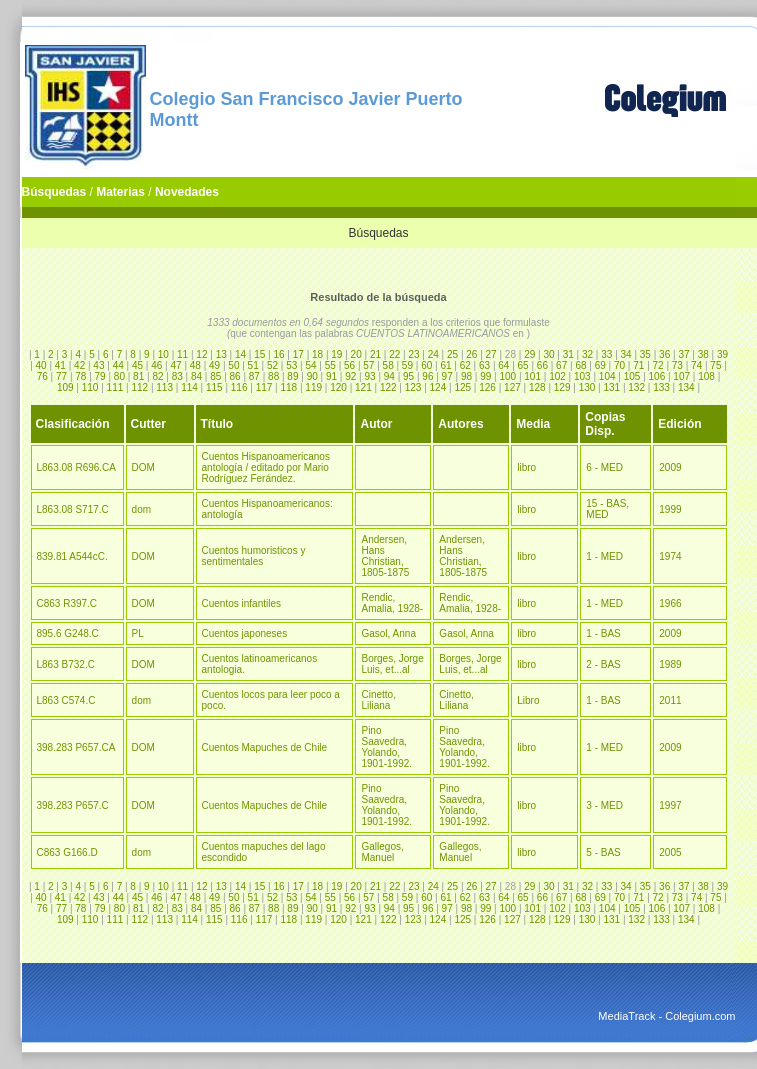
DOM (143, 467)
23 (413, 354)
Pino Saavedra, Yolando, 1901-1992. (386, 747)
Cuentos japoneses (245, 633)
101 (532, 376)
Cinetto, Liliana (378, 700)
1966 (670, 603)
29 (529, 354)
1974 (670, 556)
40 (41, 365)
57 (368, 365)
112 (139, 387)
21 (375, 354)
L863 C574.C (66, 700)
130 (587, 387)
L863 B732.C (66, 664)
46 (156, 365)
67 (561, 365)
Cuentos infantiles (242, 603)
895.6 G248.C (68, 633)
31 (568, 354)
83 (177, 376)
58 (388, 365)
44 (118, 365)
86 (235, 376)
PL (138, 633)
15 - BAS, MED (607, 509)
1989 (670, 664)
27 (491, 354)
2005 (670, 852)
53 (291, 365)
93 (369, 376)
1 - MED (604, 556)
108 (706, 376)
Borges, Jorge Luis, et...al (392, 664)
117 (264, 387)
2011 (670, 700)
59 (407, 365)
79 (100, 376)
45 (137, 365)
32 (587, 354)
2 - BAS (603, 664)
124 (438, 387)
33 (606, 354)
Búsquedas (54, 192)
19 (336, 354)
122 (388, 387)
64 (503, 365)
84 (196, 376)
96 (427, 376)
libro (526, 467)
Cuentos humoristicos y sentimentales (254, 556)
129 (562, 387)
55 (330, 365)
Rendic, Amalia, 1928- (392, 603)
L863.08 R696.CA (77, 467)
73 (677, 365)
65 (523, 365)
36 (664, 354)
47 (175, 365)
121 (363, 387)
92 (350, 376)
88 (273, 376)
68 (580, 365)
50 (233, 365)
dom (141, 509)
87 (254, 376)
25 (452, 354)
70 (619, 365)
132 (636, 387)
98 (466, 376)
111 (115, 387)
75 (715, 365)
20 (356, 354)
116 (239, 387)
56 (349, 365)
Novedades (187, 192)
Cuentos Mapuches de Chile (265, 747)
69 (600, 365)
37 (683, 354)
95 (408, 376)
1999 (670, 509)
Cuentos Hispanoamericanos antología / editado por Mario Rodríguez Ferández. (266, 467)
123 (413, 387)
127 (512, 387)
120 (338, 387)
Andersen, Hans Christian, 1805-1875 (385, 556)
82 (157, 376)
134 (686, 387)
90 (312, 376)
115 (214, 387)
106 (657, 376)
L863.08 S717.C (73, 509)
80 (119, 376)
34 (626, 354)
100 (507, 376)
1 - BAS (603, 633)
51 (253, 365)
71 (638, 365)
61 (445, 365)
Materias (120, 192)
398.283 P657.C (73, 805)
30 (548, 354)
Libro (528, 700)
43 (98, 365)
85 (215, 376)
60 (426, 365)
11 (182, 354)
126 (487, 387)
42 (79, 365)
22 (394, 354)
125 (462, 387)
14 (240, 354)
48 (195, 365)
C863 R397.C (67, 603)
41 (60, 365)
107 (681, 376)
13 (221, 354)
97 (447, 376)
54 (310, 365)
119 (313, 387)
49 (214, 365)
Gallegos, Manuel (382, 852)
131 (611, 387)
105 (632, 376)
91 (331, 376)
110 (90, 387)
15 (259, 354)
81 (138, 376)
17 (298, 354)
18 (317, 354)
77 (61, 376)
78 (80, 376)
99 (485, 376)
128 (537, 387)
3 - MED (604, 805)
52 (272, 365)
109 (65, 387)
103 (582, 376)
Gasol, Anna (388, 633)
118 (289, 387)
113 (164, 387)
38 (703, 354)
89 (292, 376)
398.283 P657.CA (76, 747)
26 (471, 354)
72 (658, 365)
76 (42, 376)
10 (163, 354)
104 (607, 376)
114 (189, 387)
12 (201, 354)
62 (465, 365)
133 (661, 387)
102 (557, 376)
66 (542, 365)
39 (722, 354)
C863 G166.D (67, 852)
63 (484, 365)
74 (696, 365)
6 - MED (604, 467)
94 (389, 376)
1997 (670, 805)
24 (433, 354)
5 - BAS (603, 852)
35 (645, 354)
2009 (670, 467)
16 (278, 354)
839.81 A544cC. (72, 556)
